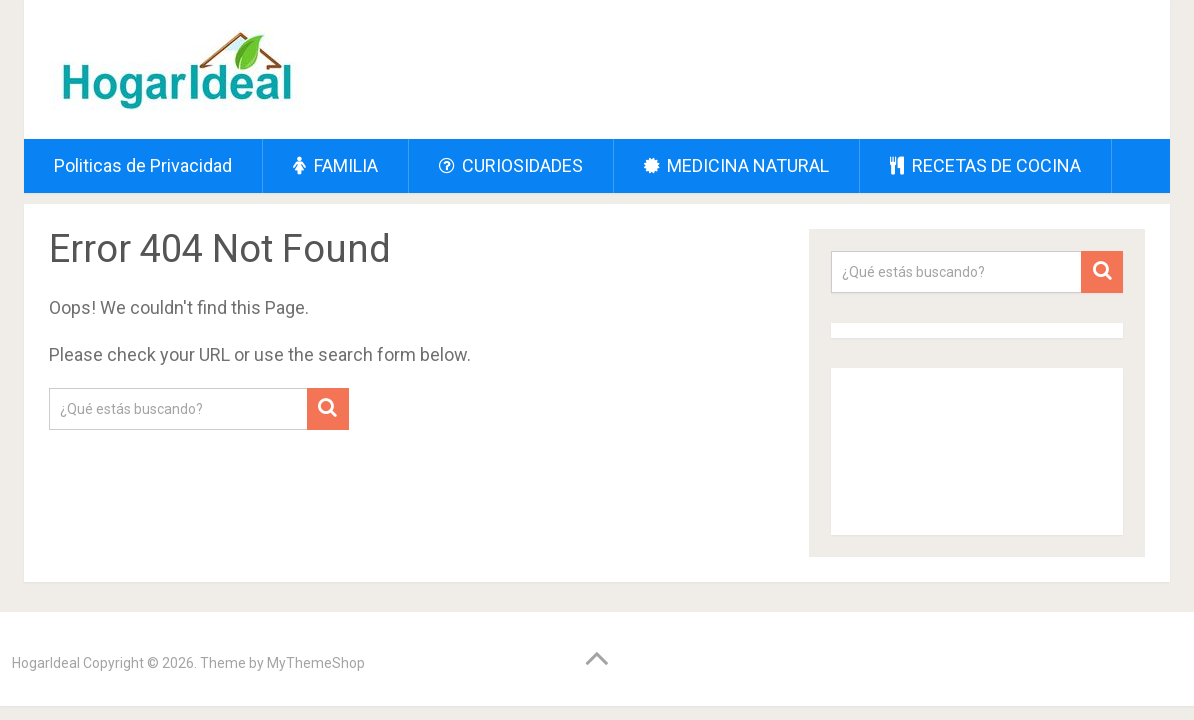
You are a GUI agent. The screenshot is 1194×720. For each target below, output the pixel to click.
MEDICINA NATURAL (736, 165)
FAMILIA (335, 165)
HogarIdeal (46, 663)
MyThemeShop (316, 663)
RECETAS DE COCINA (985, 165)
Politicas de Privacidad (143, 165)
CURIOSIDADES (511, 165)
